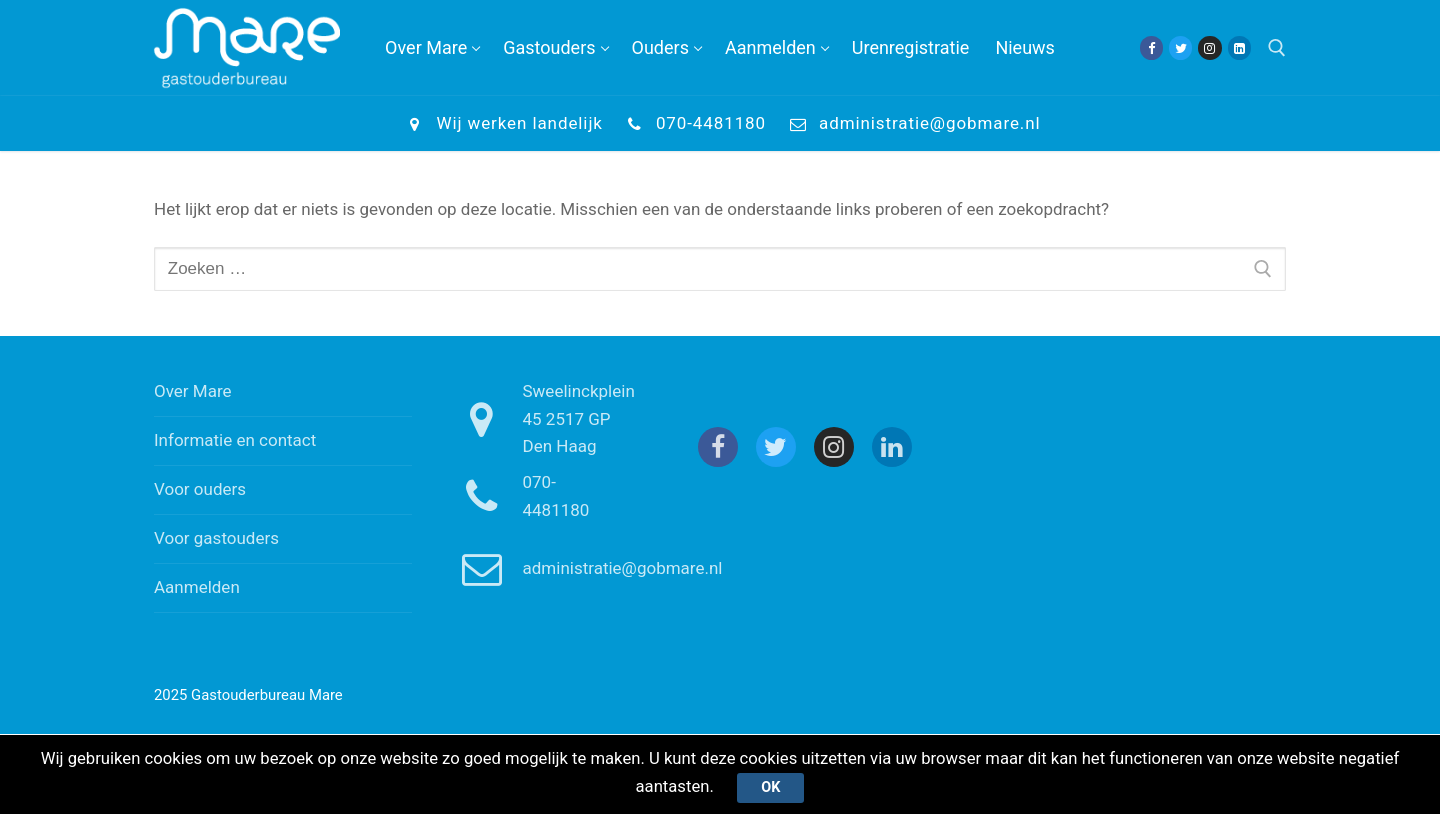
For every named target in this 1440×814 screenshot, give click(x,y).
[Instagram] (1209, 47)
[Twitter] (1180, 47)
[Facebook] (1151, 47)
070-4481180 (692, 124)
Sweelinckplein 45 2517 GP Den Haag (540, 418)
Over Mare (193, 391)
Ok (772, 787)
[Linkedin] (1239, 47)
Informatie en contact (235, 440)
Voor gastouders (216, 538)
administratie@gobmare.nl (911, 124)
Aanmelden (197, 587)
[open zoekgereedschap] (1277, 48)
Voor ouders (200, 489)
